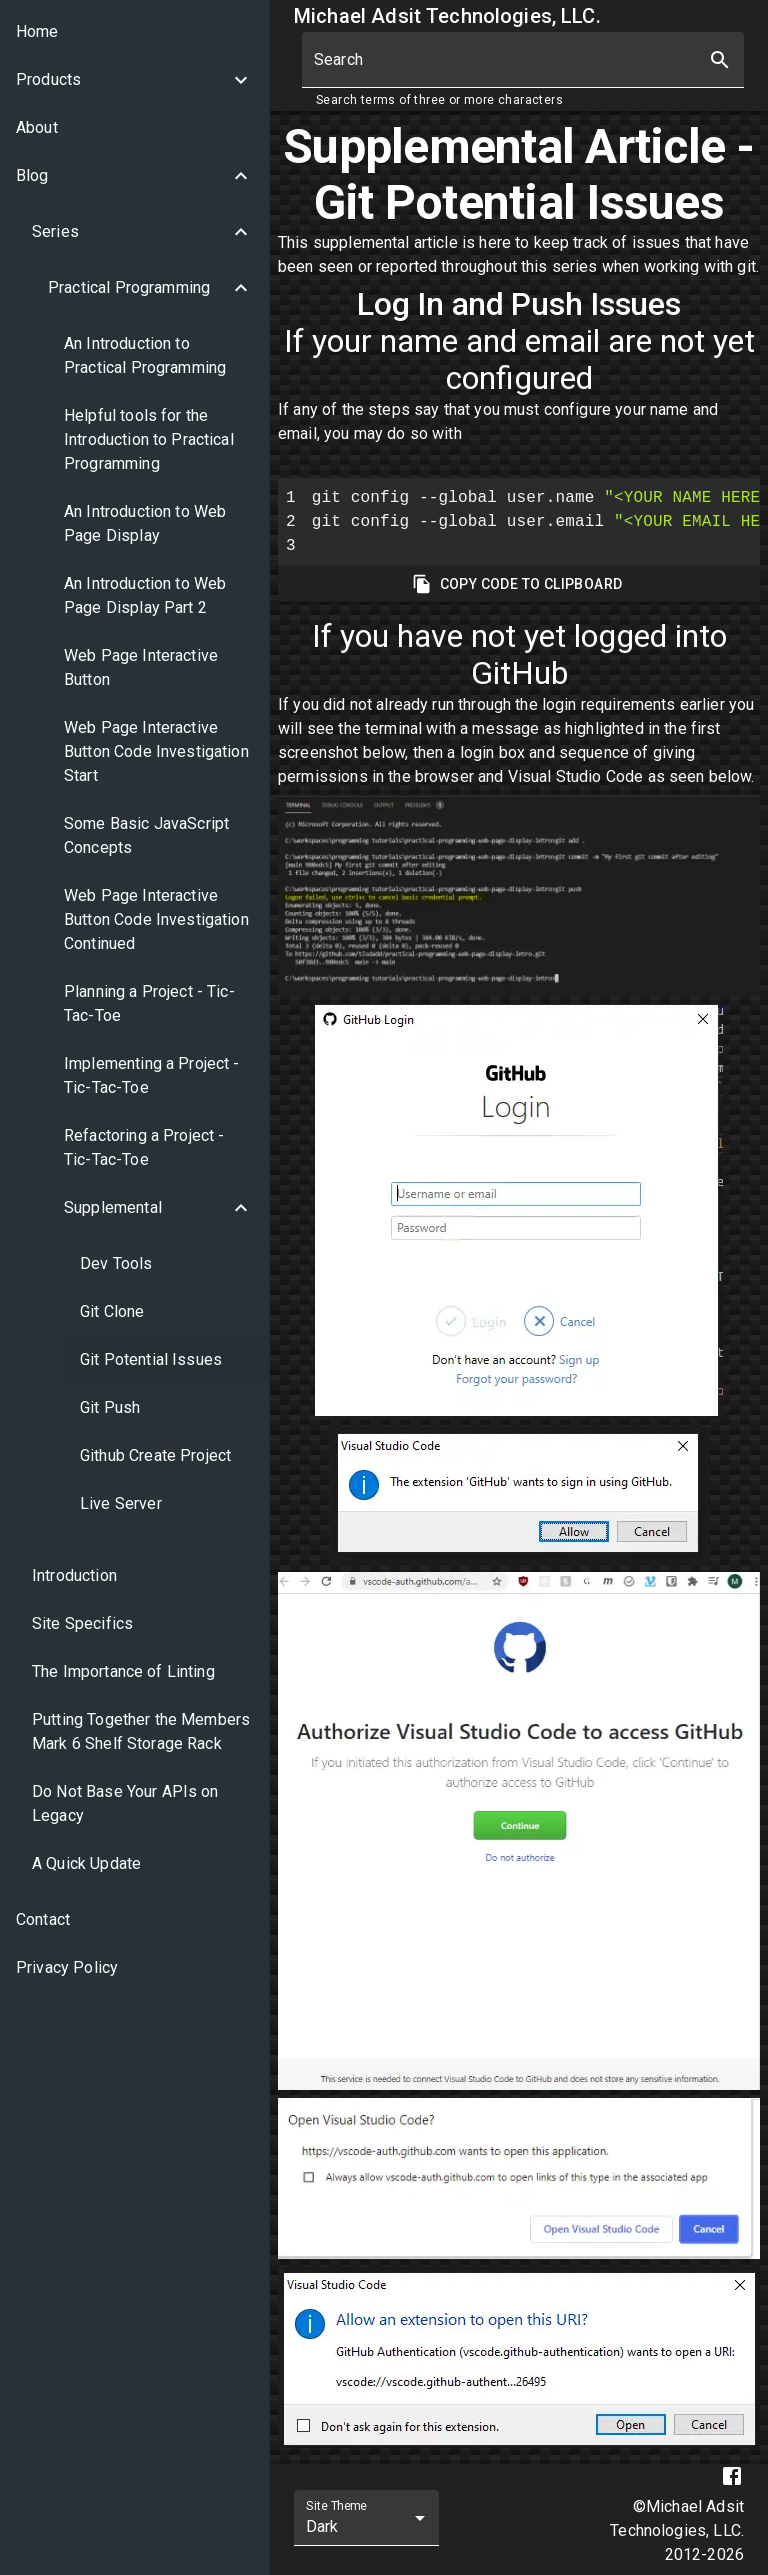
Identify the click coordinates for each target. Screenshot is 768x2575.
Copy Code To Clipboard (519, 584)
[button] (134, 80)
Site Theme (336, 2506)
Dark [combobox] (322, 2526)
